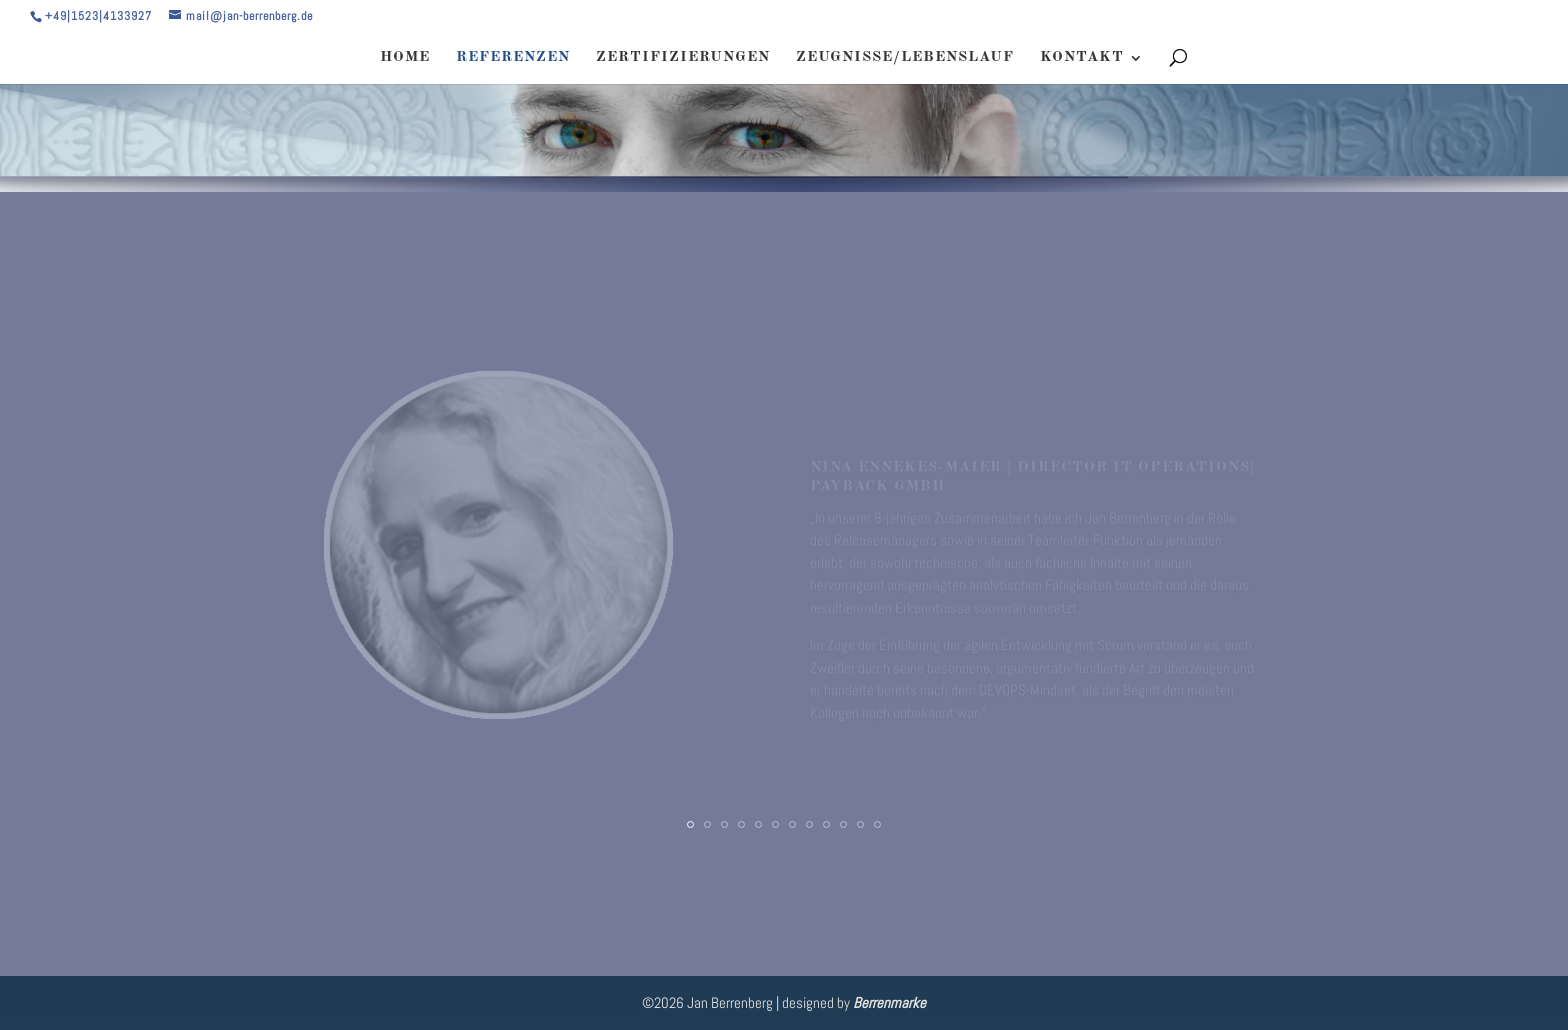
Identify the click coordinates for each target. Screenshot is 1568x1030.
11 (860, 824)
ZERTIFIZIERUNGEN (683, 58)
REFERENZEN (513, 58)
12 (877, 824)
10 (843, 824)
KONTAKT (1082, 58)
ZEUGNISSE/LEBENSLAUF (905, 58)
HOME (405, 58)
